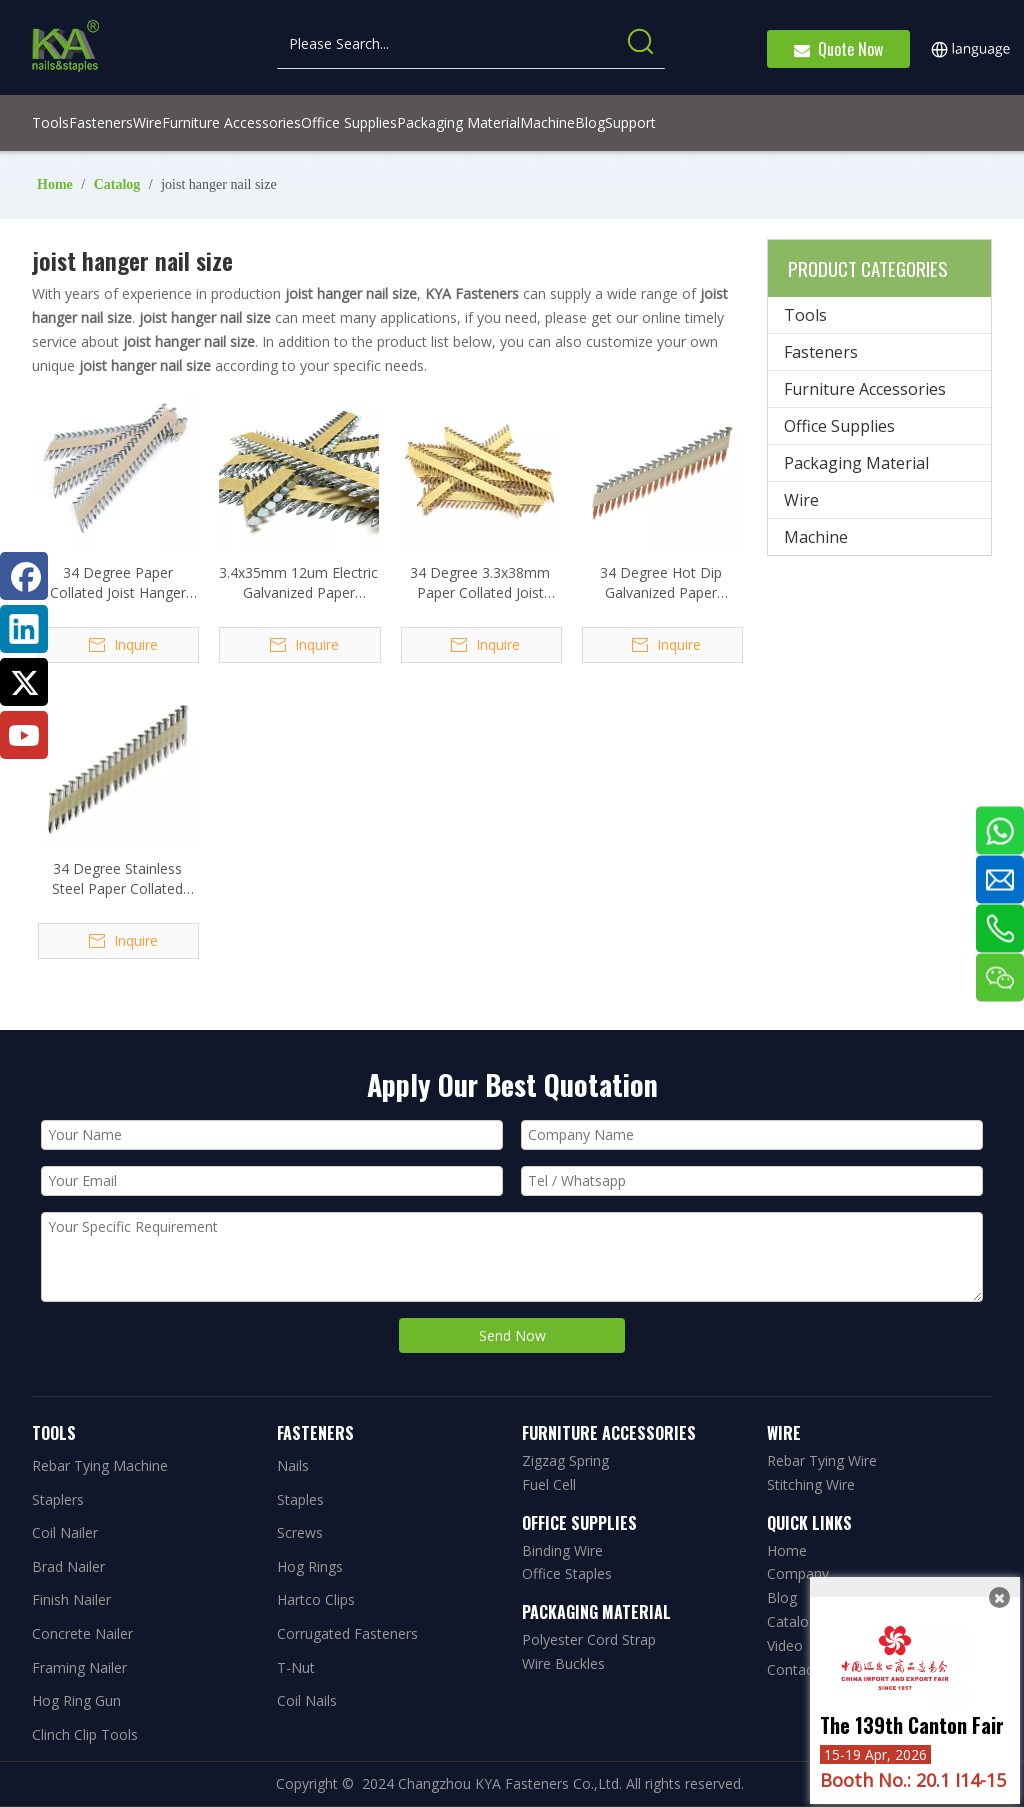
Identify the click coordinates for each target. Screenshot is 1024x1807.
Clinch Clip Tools (85, 1734)
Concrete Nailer (82, 1633)
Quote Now (838, 49)
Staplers (58, 1499)
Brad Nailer (68, 1566)
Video (785, 1645)
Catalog (792, 1621)
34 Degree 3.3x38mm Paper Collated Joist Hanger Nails (480, 583)
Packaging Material (856, 463)
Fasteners (821, 352)
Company (798, 1573)
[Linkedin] (24, 629)
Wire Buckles (563, 1663)
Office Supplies (839, 426)
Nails (293, 1465)
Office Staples (567, 1573)
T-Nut (296, 1667)
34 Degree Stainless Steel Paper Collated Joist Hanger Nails (117, 879)
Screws (300, 1532)
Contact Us (803, 1669)
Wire (801, 500)
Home (787, 1550)
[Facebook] (24, 576)
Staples (300, 1499)
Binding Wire (562, 1550)
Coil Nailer (65, 1532)
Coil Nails (307, 1700)
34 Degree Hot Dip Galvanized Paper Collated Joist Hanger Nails (661, 583)
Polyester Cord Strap (589, 1639)
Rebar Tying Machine (100, 1465)
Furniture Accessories (865, 389)
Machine (816, 537)
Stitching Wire (811, 1484)
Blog (782, 1597)
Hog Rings (310, 1566)
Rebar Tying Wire (822, 1460)
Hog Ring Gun (76, 1700)
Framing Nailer (79, 1667)
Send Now (512, 1335)
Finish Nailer (71, 1599)
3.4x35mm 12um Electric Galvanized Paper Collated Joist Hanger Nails (298, 583)
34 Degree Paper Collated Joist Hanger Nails (118, 583)
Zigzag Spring (565, 1460)
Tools (805, 315)
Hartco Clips (316, 1599)
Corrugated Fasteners (347, 1633)
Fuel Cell (549, 1484)
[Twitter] (24, 682)
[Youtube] (24, 735)
